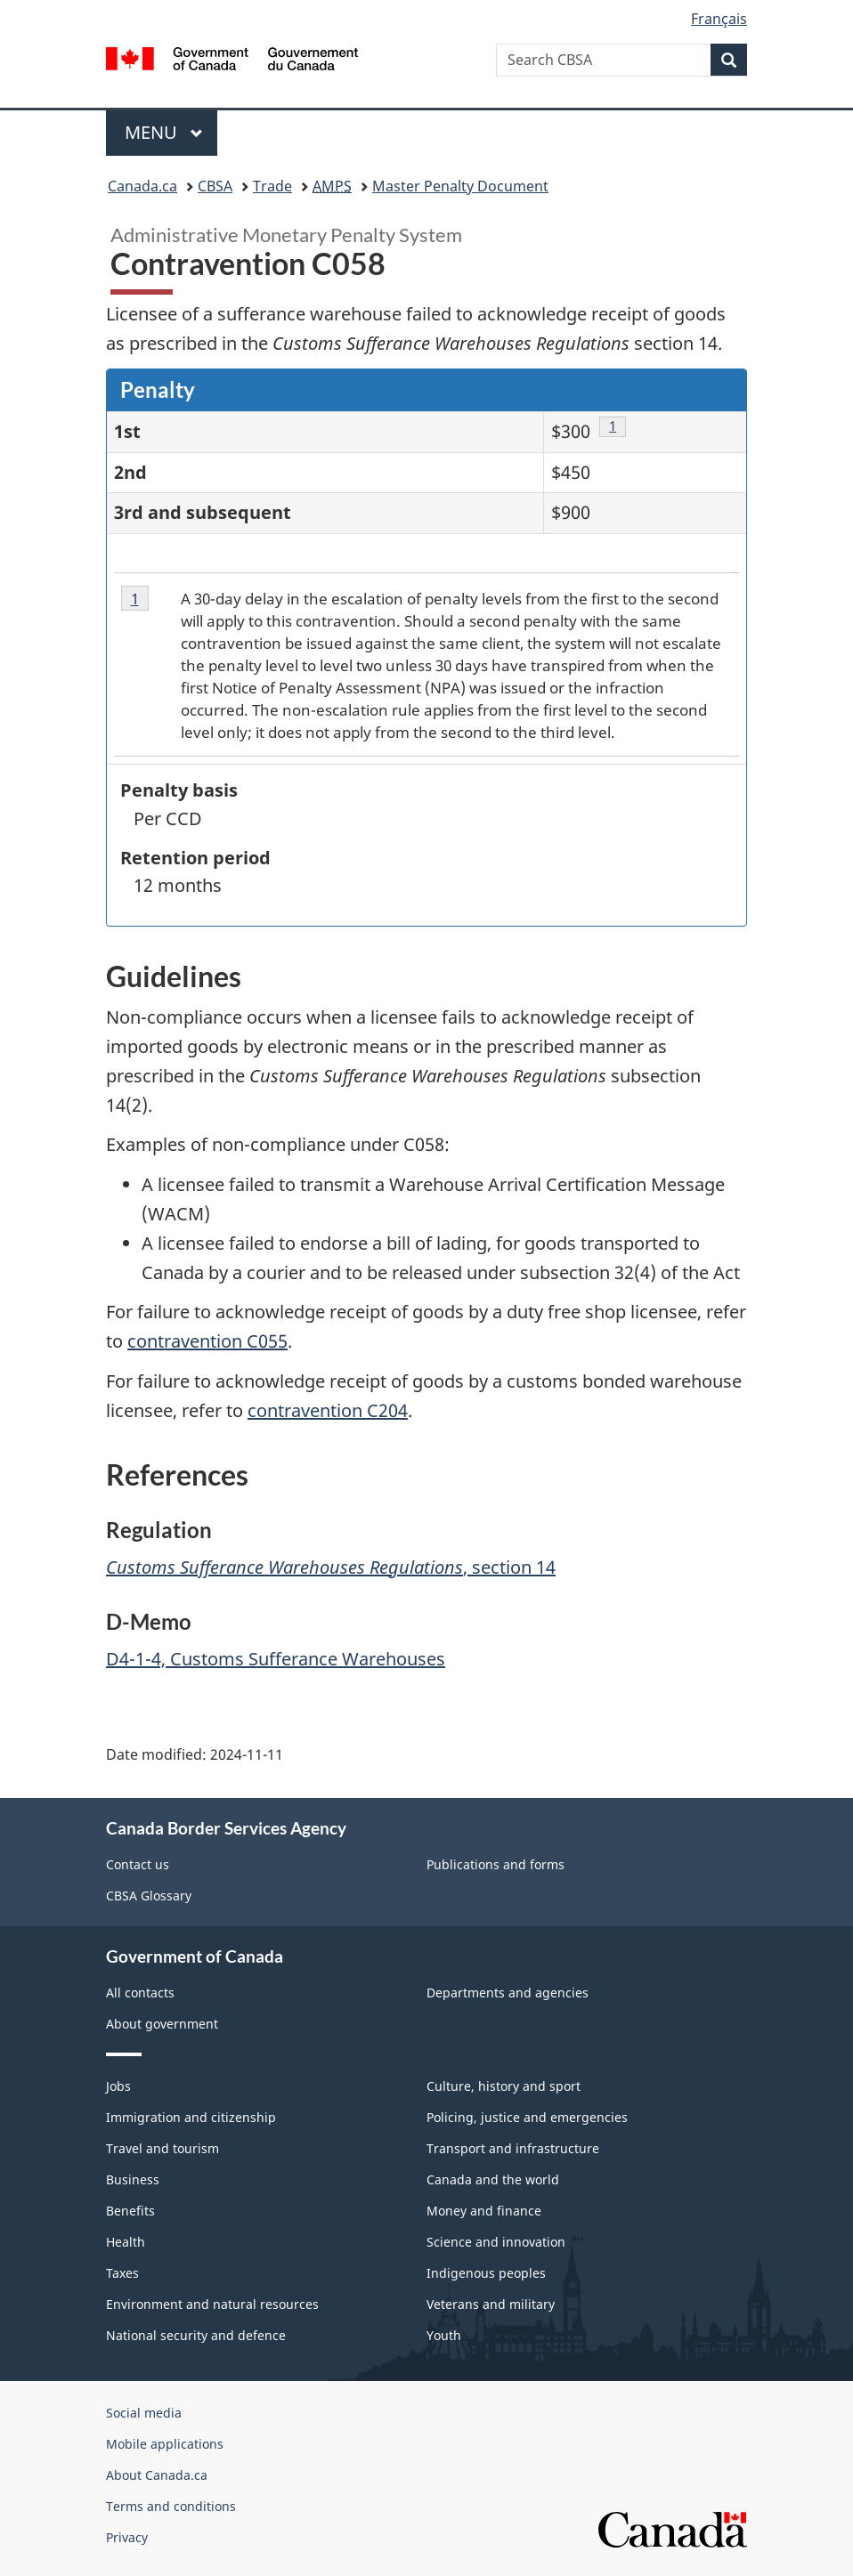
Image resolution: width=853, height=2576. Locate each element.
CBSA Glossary (148, 1895)
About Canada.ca (156, 2475)
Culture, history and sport (503, 2086)
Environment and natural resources (212, 2304)
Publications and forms (495, 1864)
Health (125, 2241)
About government (162, 2023)
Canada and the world (492, 2179)
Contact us (137, 1864)
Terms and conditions (171, 2506)
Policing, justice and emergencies (527, 2117)
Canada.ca (142, 186)
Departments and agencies (507, 1992)
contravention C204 (328, 1410)
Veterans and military (490, 2304)
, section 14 (331, 1567)
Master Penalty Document (460, 186)
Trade (272, 186)
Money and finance (483, 2210)
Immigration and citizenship (191, 2117)
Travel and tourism (162, 2148)
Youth (443, 2335)
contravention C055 (207, 1341)
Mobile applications (164, 2443)
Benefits (130, 2210)
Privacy (127, 2537)
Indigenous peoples (486, 2272)
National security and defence (196, 2335)
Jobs (118, 2086)
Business (132, 2179)
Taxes (122, 2272)
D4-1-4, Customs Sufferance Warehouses (275, 1659)
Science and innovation (495, 2241)
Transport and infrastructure (512, 2148)
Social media (144, 2412)
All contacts (140, 1992)
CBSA (215, 186)
